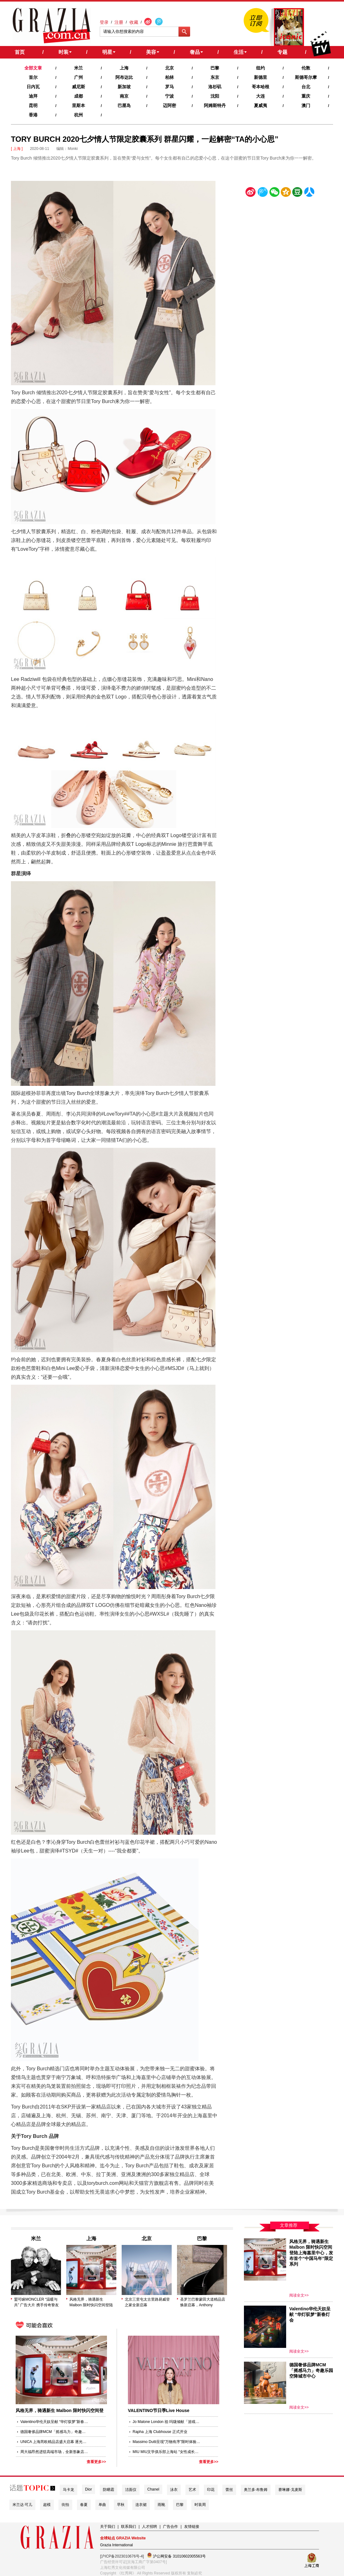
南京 (124, 96)
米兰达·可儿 (22, 2504)
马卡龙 (68, 2489)
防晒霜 (108, 2489)
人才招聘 (149, 2526)
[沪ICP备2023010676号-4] (122, 2556)
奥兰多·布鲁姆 (255, 2489)
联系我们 (128, 2526)
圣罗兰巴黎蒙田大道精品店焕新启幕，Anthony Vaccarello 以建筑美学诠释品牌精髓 (202, 2302)
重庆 (305, 96)
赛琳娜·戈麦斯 (290, 2489)
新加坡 (124, 86)
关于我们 (107, 2526)
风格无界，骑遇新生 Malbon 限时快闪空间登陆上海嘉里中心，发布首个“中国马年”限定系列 (92, 2302)
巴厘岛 (124, 105)
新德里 (260, 77)
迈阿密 (169, 105)
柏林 (169, 77)
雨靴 (161, 2504)
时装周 (200, 2504)
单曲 (102, 2504)
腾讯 (262, 193)
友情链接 (191, 2526)
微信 (274, 193)
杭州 (78, 114)
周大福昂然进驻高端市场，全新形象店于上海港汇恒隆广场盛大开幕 (54, 2452)
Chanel (153, 2489)
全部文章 (33, 67)
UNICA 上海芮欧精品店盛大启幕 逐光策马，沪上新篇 (54, 2442)
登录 (104, 22)
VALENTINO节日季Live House (159, 2410)
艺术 (192, 2489)
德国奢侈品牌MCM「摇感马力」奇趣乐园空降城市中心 (54, 2432)
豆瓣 (297, 193)
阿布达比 (124, 77)
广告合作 (170, 2526)
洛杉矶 (214, 86)
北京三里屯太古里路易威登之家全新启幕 (147, 2302)
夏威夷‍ (260, 105)
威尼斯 (78, 86)
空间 (286, 193)
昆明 (33, 105)
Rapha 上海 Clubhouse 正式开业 (160, 2432)
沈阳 (214, 96)
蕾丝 (229, 2489)
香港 (33, 114)
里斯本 (78, 105)
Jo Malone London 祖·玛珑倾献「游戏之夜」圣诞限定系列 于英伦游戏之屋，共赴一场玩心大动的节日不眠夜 (167, 2422)
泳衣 (174, 2489)
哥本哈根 (260, 86)
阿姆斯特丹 (215, 105)
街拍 (65, 2504)
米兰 (78, 67)
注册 (118, 22)
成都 (78, 96)
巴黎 (214, 67)
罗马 (169, 86)
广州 (78, 77)
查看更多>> (96, 2462)
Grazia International (116, 2545)
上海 (124, 67)
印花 (211, 2489)
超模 (47, 2504)
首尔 (33, 77)
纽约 (260, 67)
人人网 (309, 193)
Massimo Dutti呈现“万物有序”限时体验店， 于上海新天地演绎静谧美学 (167, 2442)
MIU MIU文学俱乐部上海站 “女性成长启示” (167, 2452)
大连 (260, 96)
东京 (214, 77)
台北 (305, 86)
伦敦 (305, 67)
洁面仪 (130, 2489)
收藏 (133, 22)
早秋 (120, 2504)
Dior (88, 2489)
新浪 (250, 193)
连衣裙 (141, 2504)
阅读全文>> (299, 2295)
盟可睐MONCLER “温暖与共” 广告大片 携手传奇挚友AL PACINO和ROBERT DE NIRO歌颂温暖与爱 (36, 2302)
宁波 (169, 96)
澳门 (305, 105)
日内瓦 (33, 86)
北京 (169, 67)
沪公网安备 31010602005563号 (176, 2555)
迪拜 (33, 96)
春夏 (84, 2504)
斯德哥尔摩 (306, 77)
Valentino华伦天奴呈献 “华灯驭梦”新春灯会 (54, 2422)
